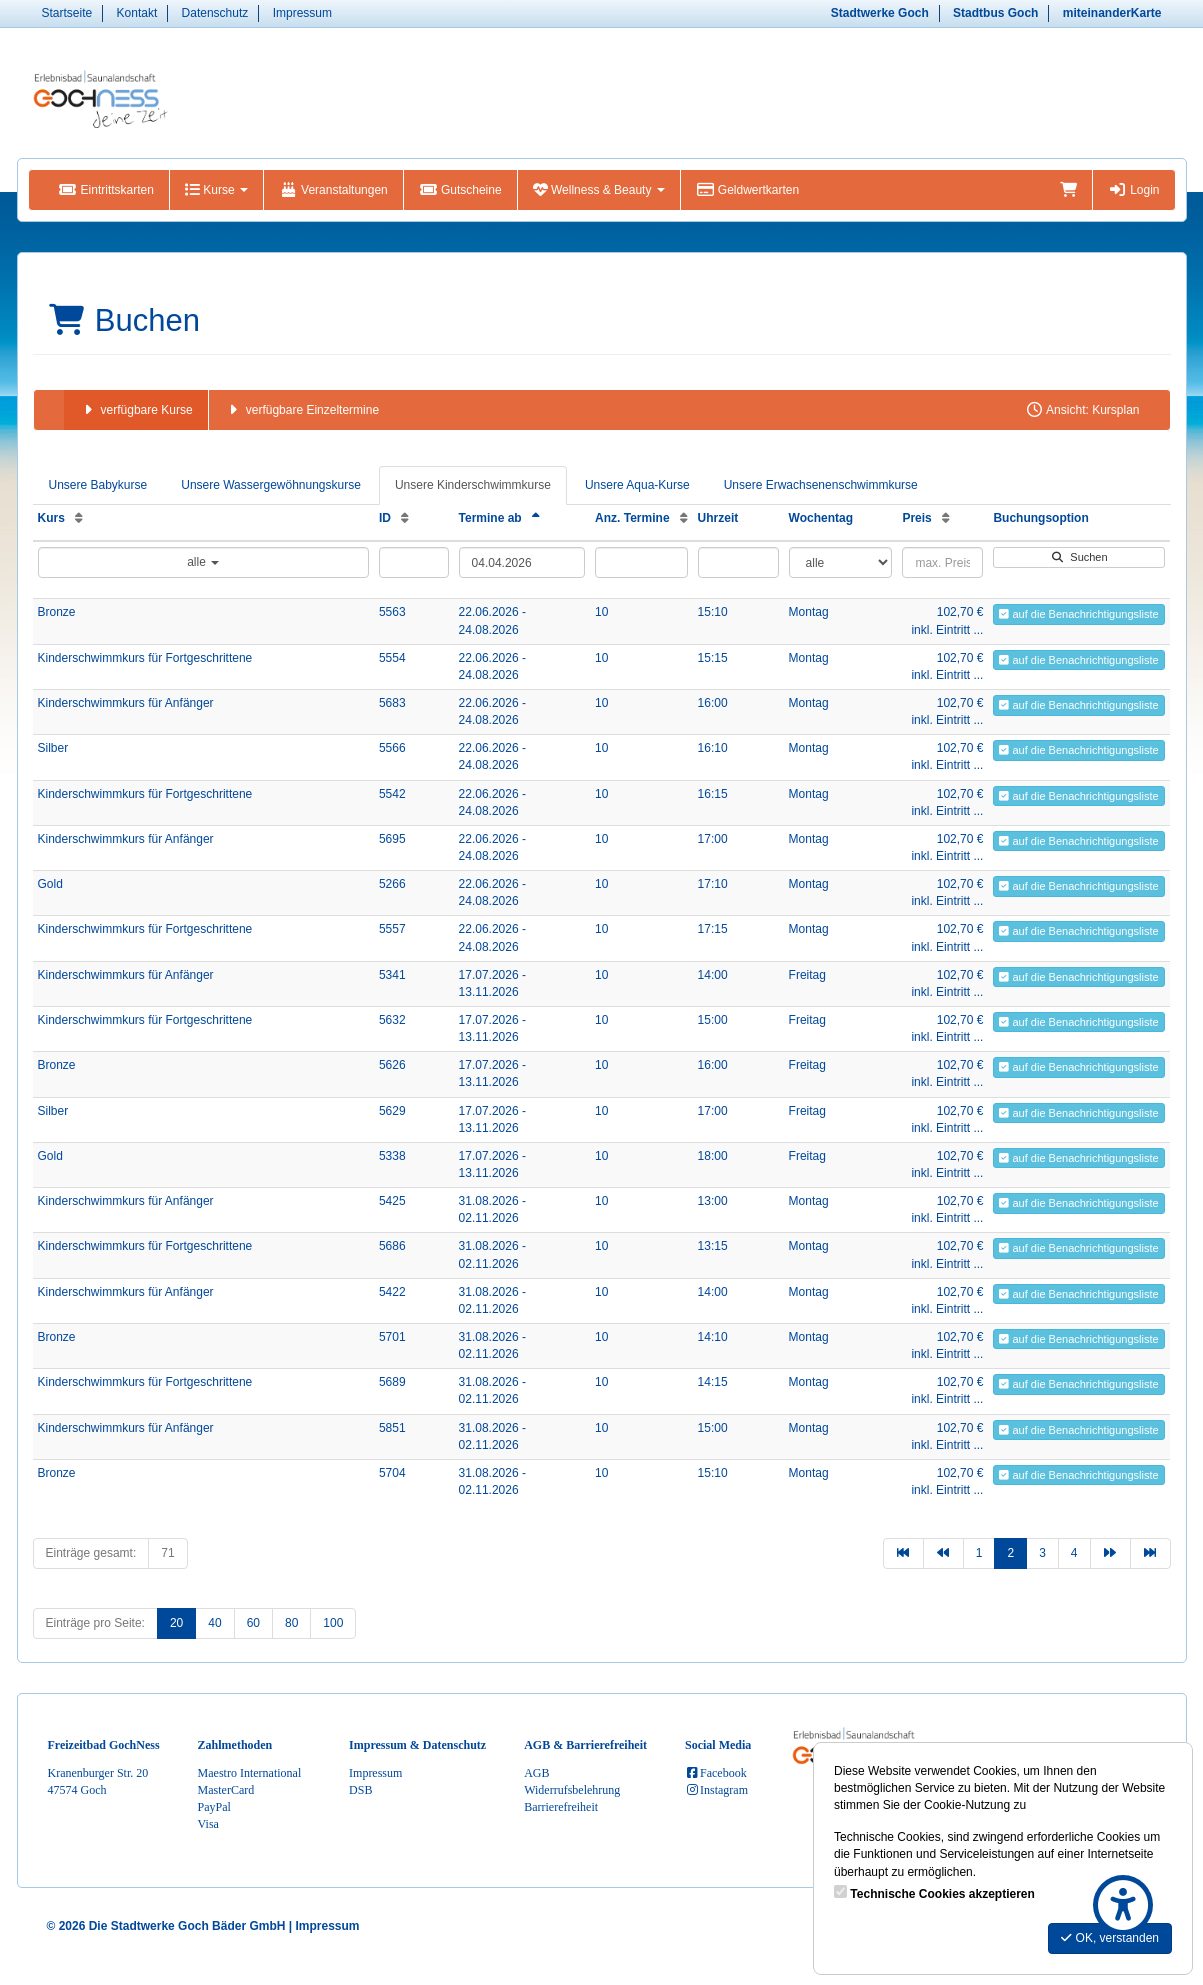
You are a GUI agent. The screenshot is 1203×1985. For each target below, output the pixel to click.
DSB (360, 1790)
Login (1133, 190)
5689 (392, 1382)
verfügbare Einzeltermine (301, 410)
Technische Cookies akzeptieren (942, 1894)
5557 (392, 929)
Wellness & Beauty (599, 190)
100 (333, 1623)
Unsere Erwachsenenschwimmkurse (821, 485)
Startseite (67, 13)
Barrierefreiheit (561, 1807)
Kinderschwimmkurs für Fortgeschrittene (145, 658)
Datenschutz (215, 13)
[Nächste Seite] (1110, 1553)
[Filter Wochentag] (841, 562)
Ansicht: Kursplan (1082, 410)
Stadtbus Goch (995, 13)
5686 (392, 1246)
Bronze (57, 612)
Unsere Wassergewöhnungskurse (271, 485)
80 (291, 1623)
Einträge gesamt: (91, 1553)
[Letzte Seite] (1150, 1553)
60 (253, 1623)
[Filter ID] (414, 562)
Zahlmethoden (235, 1745)
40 (214, 1623)
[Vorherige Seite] (943, 1553)
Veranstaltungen (333, 190)
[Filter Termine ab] (522, 562)
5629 (392, 1111)
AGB (536, 1773)
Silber (53, 748)
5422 (392, 1292)
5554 (392, 658)
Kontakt (137, 13)
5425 (392, 1201)
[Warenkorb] (1068, 190)
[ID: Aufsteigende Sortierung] (405, 518)
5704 (392, 1473)
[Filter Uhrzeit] (738, 562)
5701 (392, 1337)
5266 (392, 884)
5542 (392, 794)
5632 (392, 1020)
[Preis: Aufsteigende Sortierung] (946, 518)
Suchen (1078, 557)
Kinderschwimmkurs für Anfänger (126, 703)
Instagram (716, 1790)
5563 (392, 612)
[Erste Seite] (903, 1553)
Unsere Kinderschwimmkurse (473, 485)
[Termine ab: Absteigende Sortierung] (536, 518)
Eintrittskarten (106, 190)
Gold (50, 884)
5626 (392, 1065)
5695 (392, 839)
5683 (392, 703)
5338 (392, 1156)
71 (167, 1553)
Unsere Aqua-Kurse (637, 485)
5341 (392, 975)
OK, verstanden (1110, 1938)
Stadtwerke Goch (880, 13)
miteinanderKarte (1112, 13)
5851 (392, 1428)
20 (176, 1623)
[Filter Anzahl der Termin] (641, 562)
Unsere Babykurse (98, 485)
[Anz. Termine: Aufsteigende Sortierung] (684, 518)
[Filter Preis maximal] (942, 562)
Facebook (716, 1773)
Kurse (216, 190)
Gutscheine (460, 190)
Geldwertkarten (747, 190)
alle (203, 562)
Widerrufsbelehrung (572, 1790)
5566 (392, 748)
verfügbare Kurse (136, 410)
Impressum (302, 13)
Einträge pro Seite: (95, 1623)
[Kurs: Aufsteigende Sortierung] (79, 518)
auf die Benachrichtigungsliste (1078, 614)
